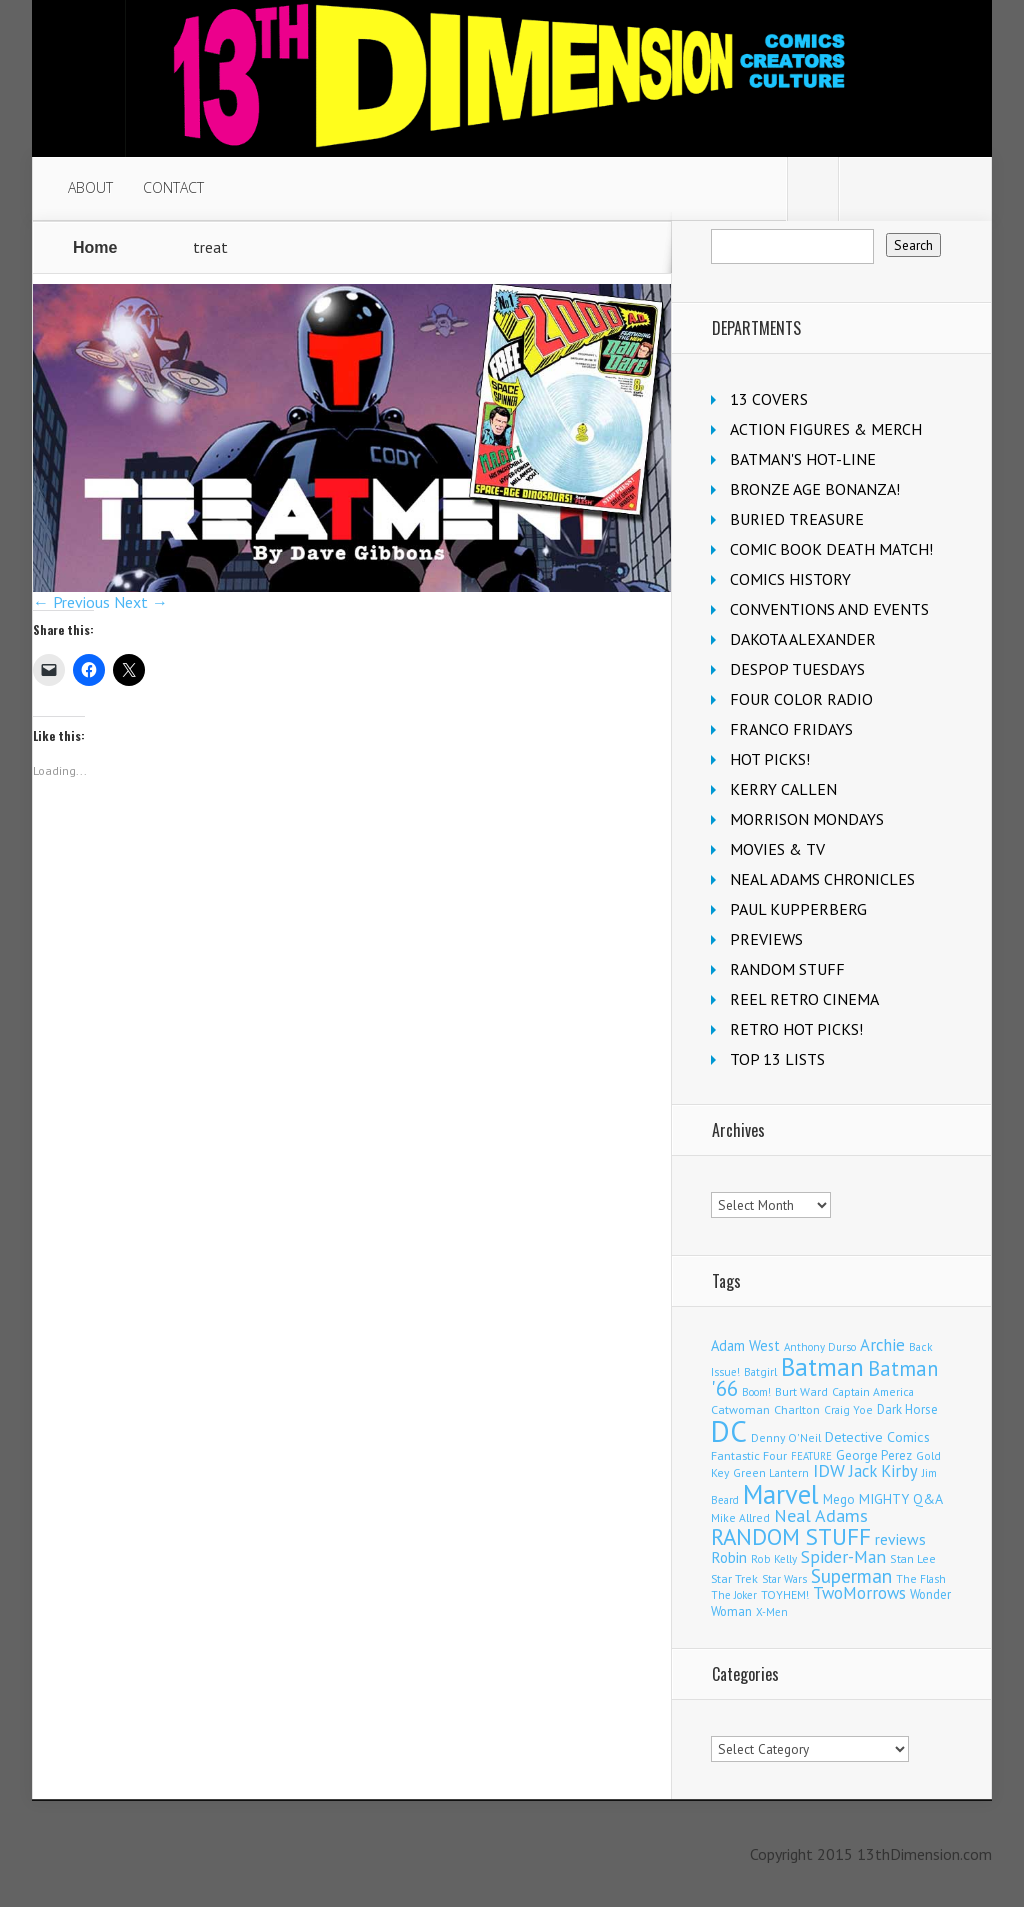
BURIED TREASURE (797, 519)
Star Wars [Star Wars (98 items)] (784, 1579)
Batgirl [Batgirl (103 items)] (760, 1371)
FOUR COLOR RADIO (801, 699)
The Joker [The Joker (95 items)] (734, 1595)
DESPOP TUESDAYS (797, 669)
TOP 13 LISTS (777, 1059)
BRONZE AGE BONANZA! (815, 489)
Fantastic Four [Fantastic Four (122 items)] (749, 1455)
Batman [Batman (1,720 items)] (822, 1366)
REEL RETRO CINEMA (804, 999)
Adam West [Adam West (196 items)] (745, 1345)
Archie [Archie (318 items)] (882, 1345)
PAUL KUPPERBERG (798, 909)
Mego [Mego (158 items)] (839, 1499)
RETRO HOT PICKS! (796, 1029)
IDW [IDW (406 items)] (829, 1470)
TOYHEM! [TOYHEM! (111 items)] (785, 1594)
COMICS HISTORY (790, 579)
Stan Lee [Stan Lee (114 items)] (913, 1558)
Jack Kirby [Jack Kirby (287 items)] (883, 1471)
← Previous (71, 602)
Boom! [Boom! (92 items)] (756, 1392)
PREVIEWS (766, 939)
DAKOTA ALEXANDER (803, 639)
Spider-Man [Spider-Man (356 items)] (843, 1556)
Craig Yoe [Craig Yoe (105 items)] (848, 1409)
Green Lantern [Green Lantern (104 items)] (771, 1472)
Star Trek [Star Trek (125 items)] (734, 1578)
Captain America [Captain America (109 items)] (873, 1391)
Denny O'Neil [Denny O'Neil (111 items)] (786, 1437)
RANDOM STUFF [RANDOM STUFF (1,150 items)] (791, 1536)
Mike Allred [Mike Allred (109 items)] (740, 1517)
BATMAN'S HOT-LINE (803, 459)
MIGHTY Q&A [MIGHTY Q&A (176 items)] (901, 1499)
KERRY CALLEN (783, 789)
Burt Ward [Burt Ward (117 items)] (801, 1391)
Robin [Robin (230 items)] (729, 1557)
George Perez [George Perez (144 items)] (874, 1455)
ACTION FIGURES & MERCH (826, 429)
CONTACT (173, 187)
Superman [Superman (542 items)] (851, 1575)
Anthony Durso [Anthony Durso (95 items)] (820, 1347)
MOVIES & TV (777, 849)
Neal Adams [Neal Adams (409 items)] (821, 1515)
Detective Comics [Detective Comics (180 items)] (877, 1437)
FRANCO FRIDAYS (791, 729)
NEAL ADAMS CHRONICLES (822, 879)
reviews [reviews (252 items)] (900, 1539)
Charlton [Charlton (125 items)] (797, 1409)
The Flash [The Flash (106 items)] (921, 1578)
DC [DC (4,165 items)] (729, 1431)
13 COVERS (769, 399)
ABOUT (90, 187)
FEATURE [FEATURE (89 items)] (811, 1456)
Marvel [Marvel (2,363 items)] (781, 1494)
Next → (141, 602)
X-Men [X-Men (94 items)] (772, 1612)
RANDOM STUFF (787, 969)
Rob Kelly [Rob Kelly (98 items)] (774, 1559)
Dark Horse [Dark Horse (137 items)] (907, 1409)
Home (95, 247)
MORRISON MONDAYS (807, 819)
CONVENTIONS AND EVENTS (829, 609)
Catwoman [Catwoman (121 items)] (740, 1409)
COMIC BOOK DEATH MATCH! (831, 549)
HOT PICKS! (770, 759)
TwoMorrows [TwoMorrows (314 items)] (859, 1593)
